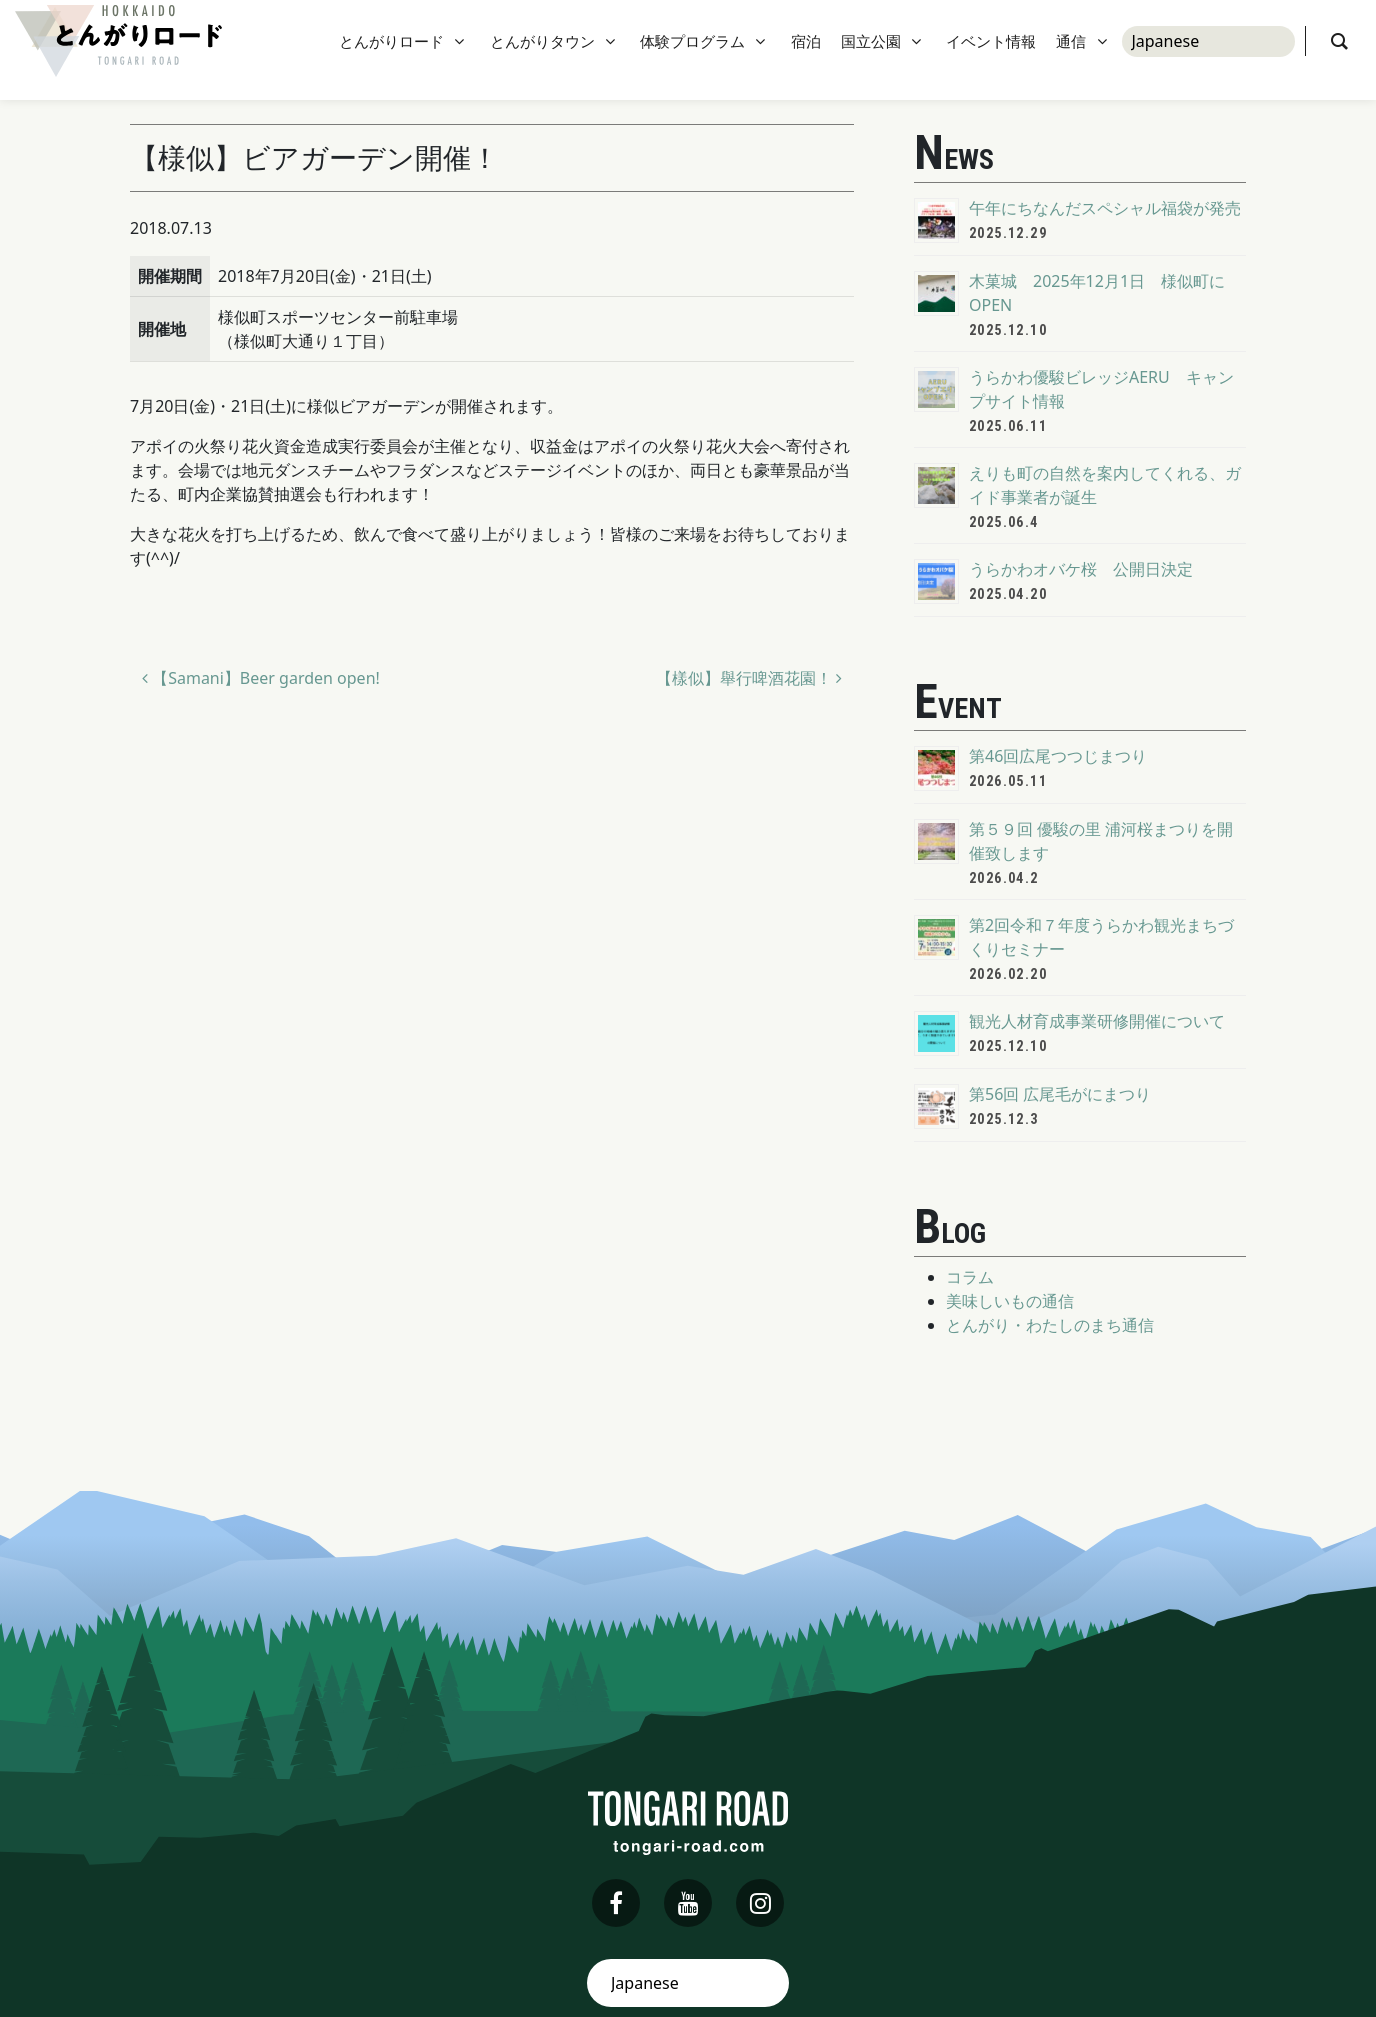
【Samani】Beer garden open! (261, 678)
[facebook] (616, 1903)
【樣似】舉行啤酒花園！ (749, 678)
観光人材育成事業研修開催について (1097, 1021)
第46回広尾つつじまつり (1058, 756)
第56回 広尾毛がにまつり (1060, 1094)
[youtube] (688, 1903)
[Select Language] (1208, 50)
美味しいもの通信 (1010, 1301)
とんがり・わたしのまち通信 (1050, 1325)
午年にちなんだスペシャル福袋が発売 (1105, 208)
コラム (970, 1277)
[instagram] (760, 1903)
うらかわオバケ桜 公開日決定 (1081, 569)
